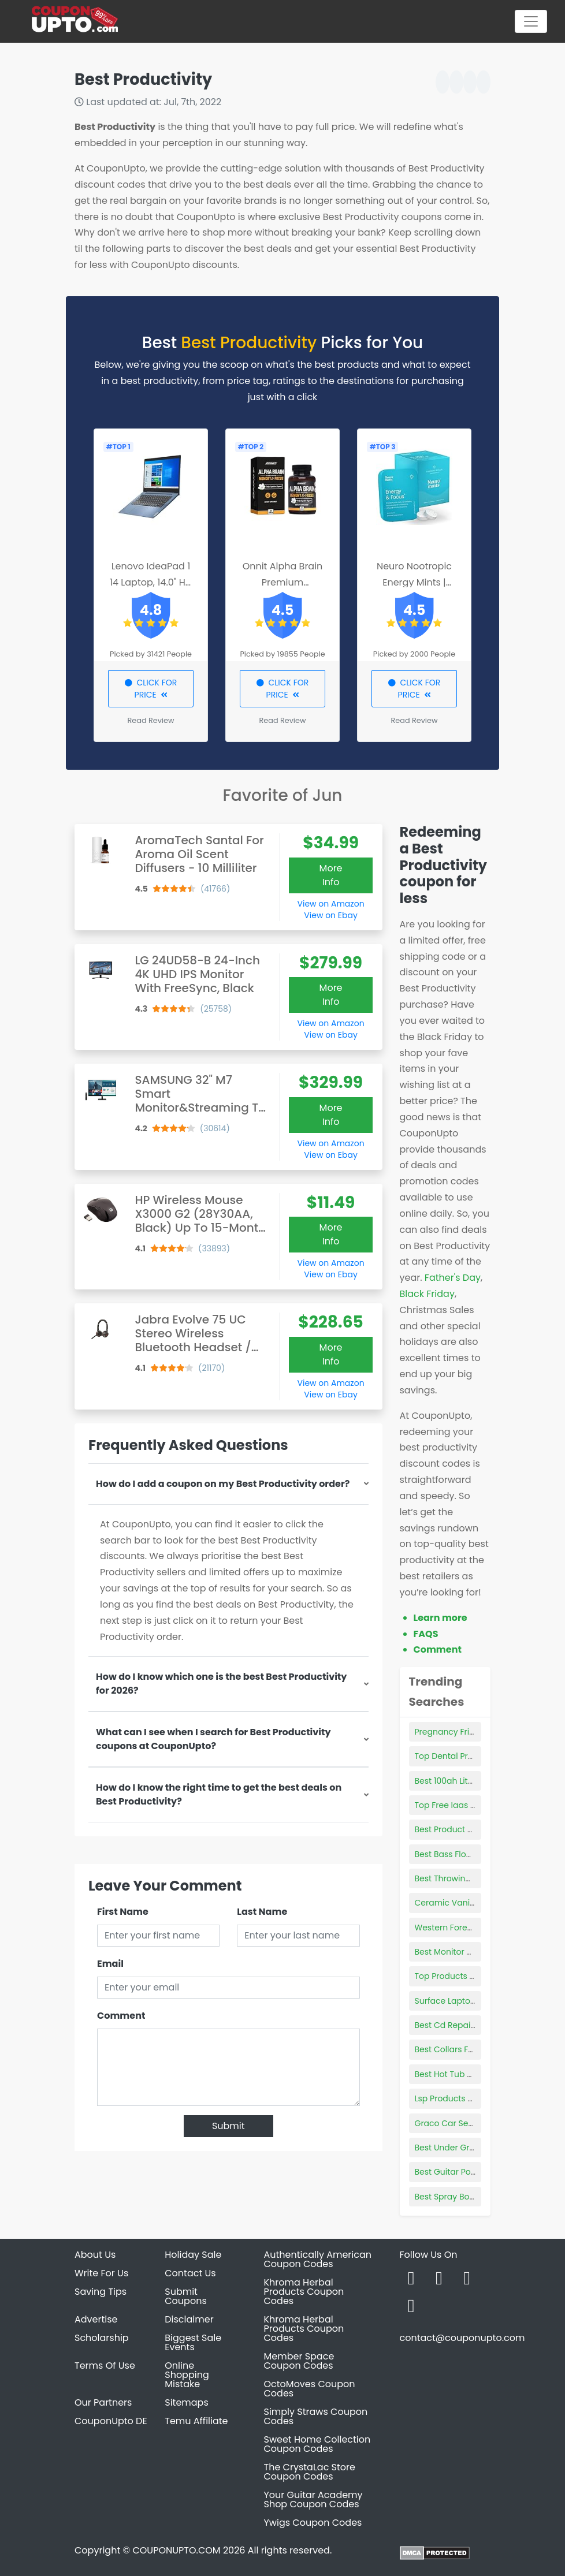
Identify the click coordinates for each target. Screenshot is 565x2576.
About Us (95, 2254)
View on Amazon (331, 903)
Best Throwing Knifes (456, 1878)
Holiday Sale (193, 2254)
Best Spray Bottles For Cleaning (477, 2196)
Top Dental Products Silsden (471, 1756)
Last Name (262, 1911)
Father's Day (453, 1277)
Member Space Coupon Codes (299, 2361)
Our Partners (103, 2402)
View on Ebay (330, 915)
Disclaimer (189, 2319)
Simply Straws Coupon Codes (316, 2416)
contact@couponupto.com (462, 2337)
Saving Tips (101, 2291)
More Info (331, 875)
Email (110, 1963)
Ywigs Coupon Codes (313, 2522)
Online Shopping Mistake (187, 2375)
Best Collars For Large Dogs (469, 2049)
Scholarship (102, 2337)
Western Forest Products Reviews (481, 1927)
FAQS (426, 1634)
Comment (121, 2015)
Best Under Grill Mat (454, 2147)
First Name (122, 1911)
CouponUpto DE (111, 2421)
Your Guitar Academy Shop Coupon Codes (313, 2499)
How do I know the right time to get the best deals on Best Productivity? (218, 1794)
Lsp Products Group (454, 2098)
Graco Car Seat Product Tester (476, 2123)
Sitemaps (187, 2402)
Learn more (440, 1617)
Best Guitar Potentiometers (469, 2172)
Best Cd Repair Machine (463, 2025)
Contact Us (190, 2273)
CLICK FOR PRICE (151, 688)
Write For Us (101, 2273)
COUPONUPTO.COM (176, 2550)
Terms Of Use (105, 2365)
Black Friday (427, 1293)
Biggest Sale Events (193, 2342)
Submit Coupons (185, 2296)
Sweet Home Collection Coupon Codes (317, 2444)
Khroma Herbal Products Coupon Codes (304, 2291)
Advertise (96, 2319)
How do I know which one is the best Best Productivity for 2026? (221, 1683)
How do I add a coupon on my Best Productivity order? (223, 1483)
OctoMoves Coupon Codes (309, 2388)
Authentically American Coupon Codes (318, 2259)
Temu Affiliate (196, 2421)
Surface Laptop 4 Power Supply (477, 2001)
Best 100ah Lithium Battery (467, 1781)
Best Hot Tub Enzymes (458, 2074)
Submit (228, 2126)
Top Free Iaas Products (460, 1805)
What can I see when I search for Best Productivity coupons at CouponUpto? (213, 1739)
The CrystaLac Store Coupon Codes (309, 2472)
